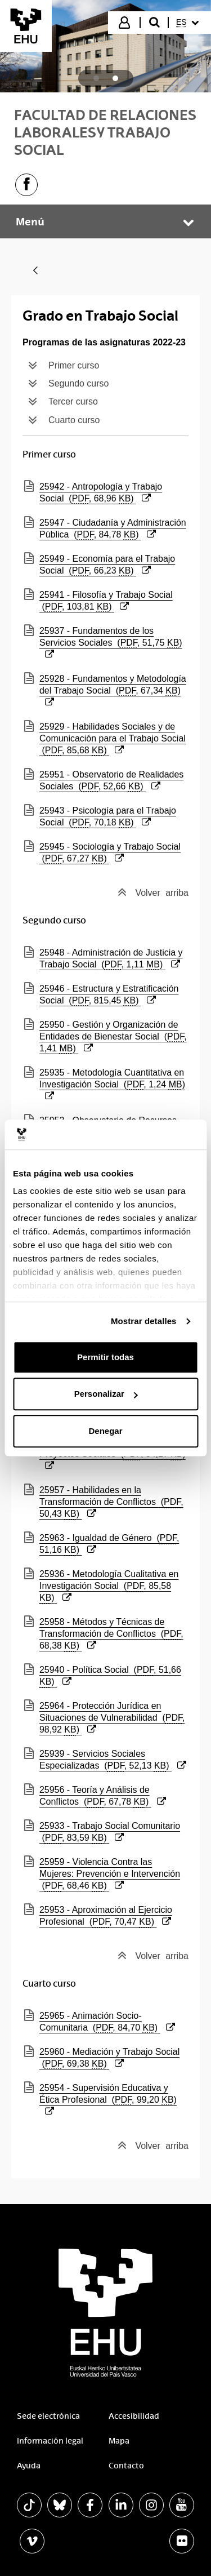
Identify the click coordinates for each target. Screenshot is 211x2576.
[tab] (96, 78)
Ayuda (29, 2465)
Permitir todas (105, 1357)
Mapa (119, 2440)
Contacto (126, 2465)
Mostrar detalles (144, 1321)
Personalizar (106, 1393)
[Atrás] (35, 271)
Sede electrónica (48, 2415)
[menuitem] (188, 22)
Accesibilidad (134, 2415)
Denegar (105, 1431)
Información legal (50, 2440)
